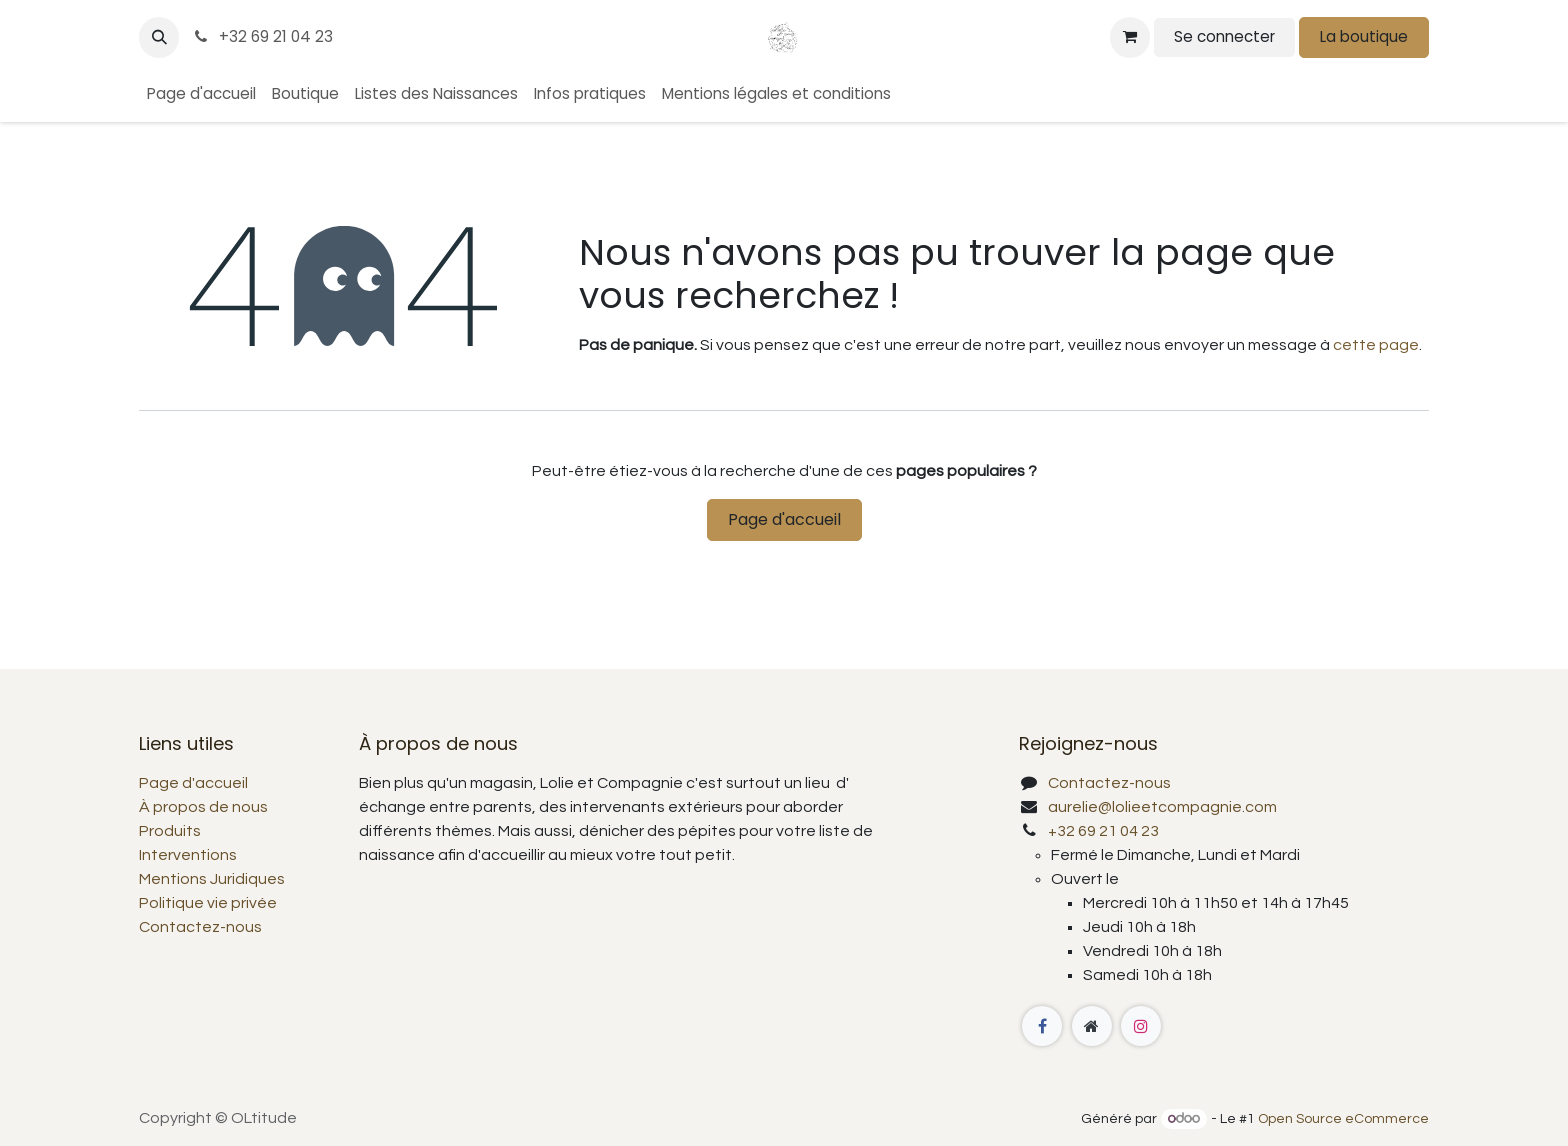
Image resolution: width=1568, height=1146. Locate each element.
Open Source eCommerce (1343, 1119)
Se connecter (1224, 36)
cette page (1376, 345)
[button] (159, 37)
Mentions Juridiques (212, 879)
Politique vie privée (208, 903)
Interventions (188, 855)
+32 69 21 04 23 (262, 36)
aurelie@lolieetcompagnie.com (1162, 807)
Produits (170, 831)
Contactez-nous (200, 927)
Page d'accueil (784, 519)
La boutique (1364, 36)
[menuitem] (201, 94)
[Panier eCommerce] (1130, 37)
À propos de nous (203, 807)
